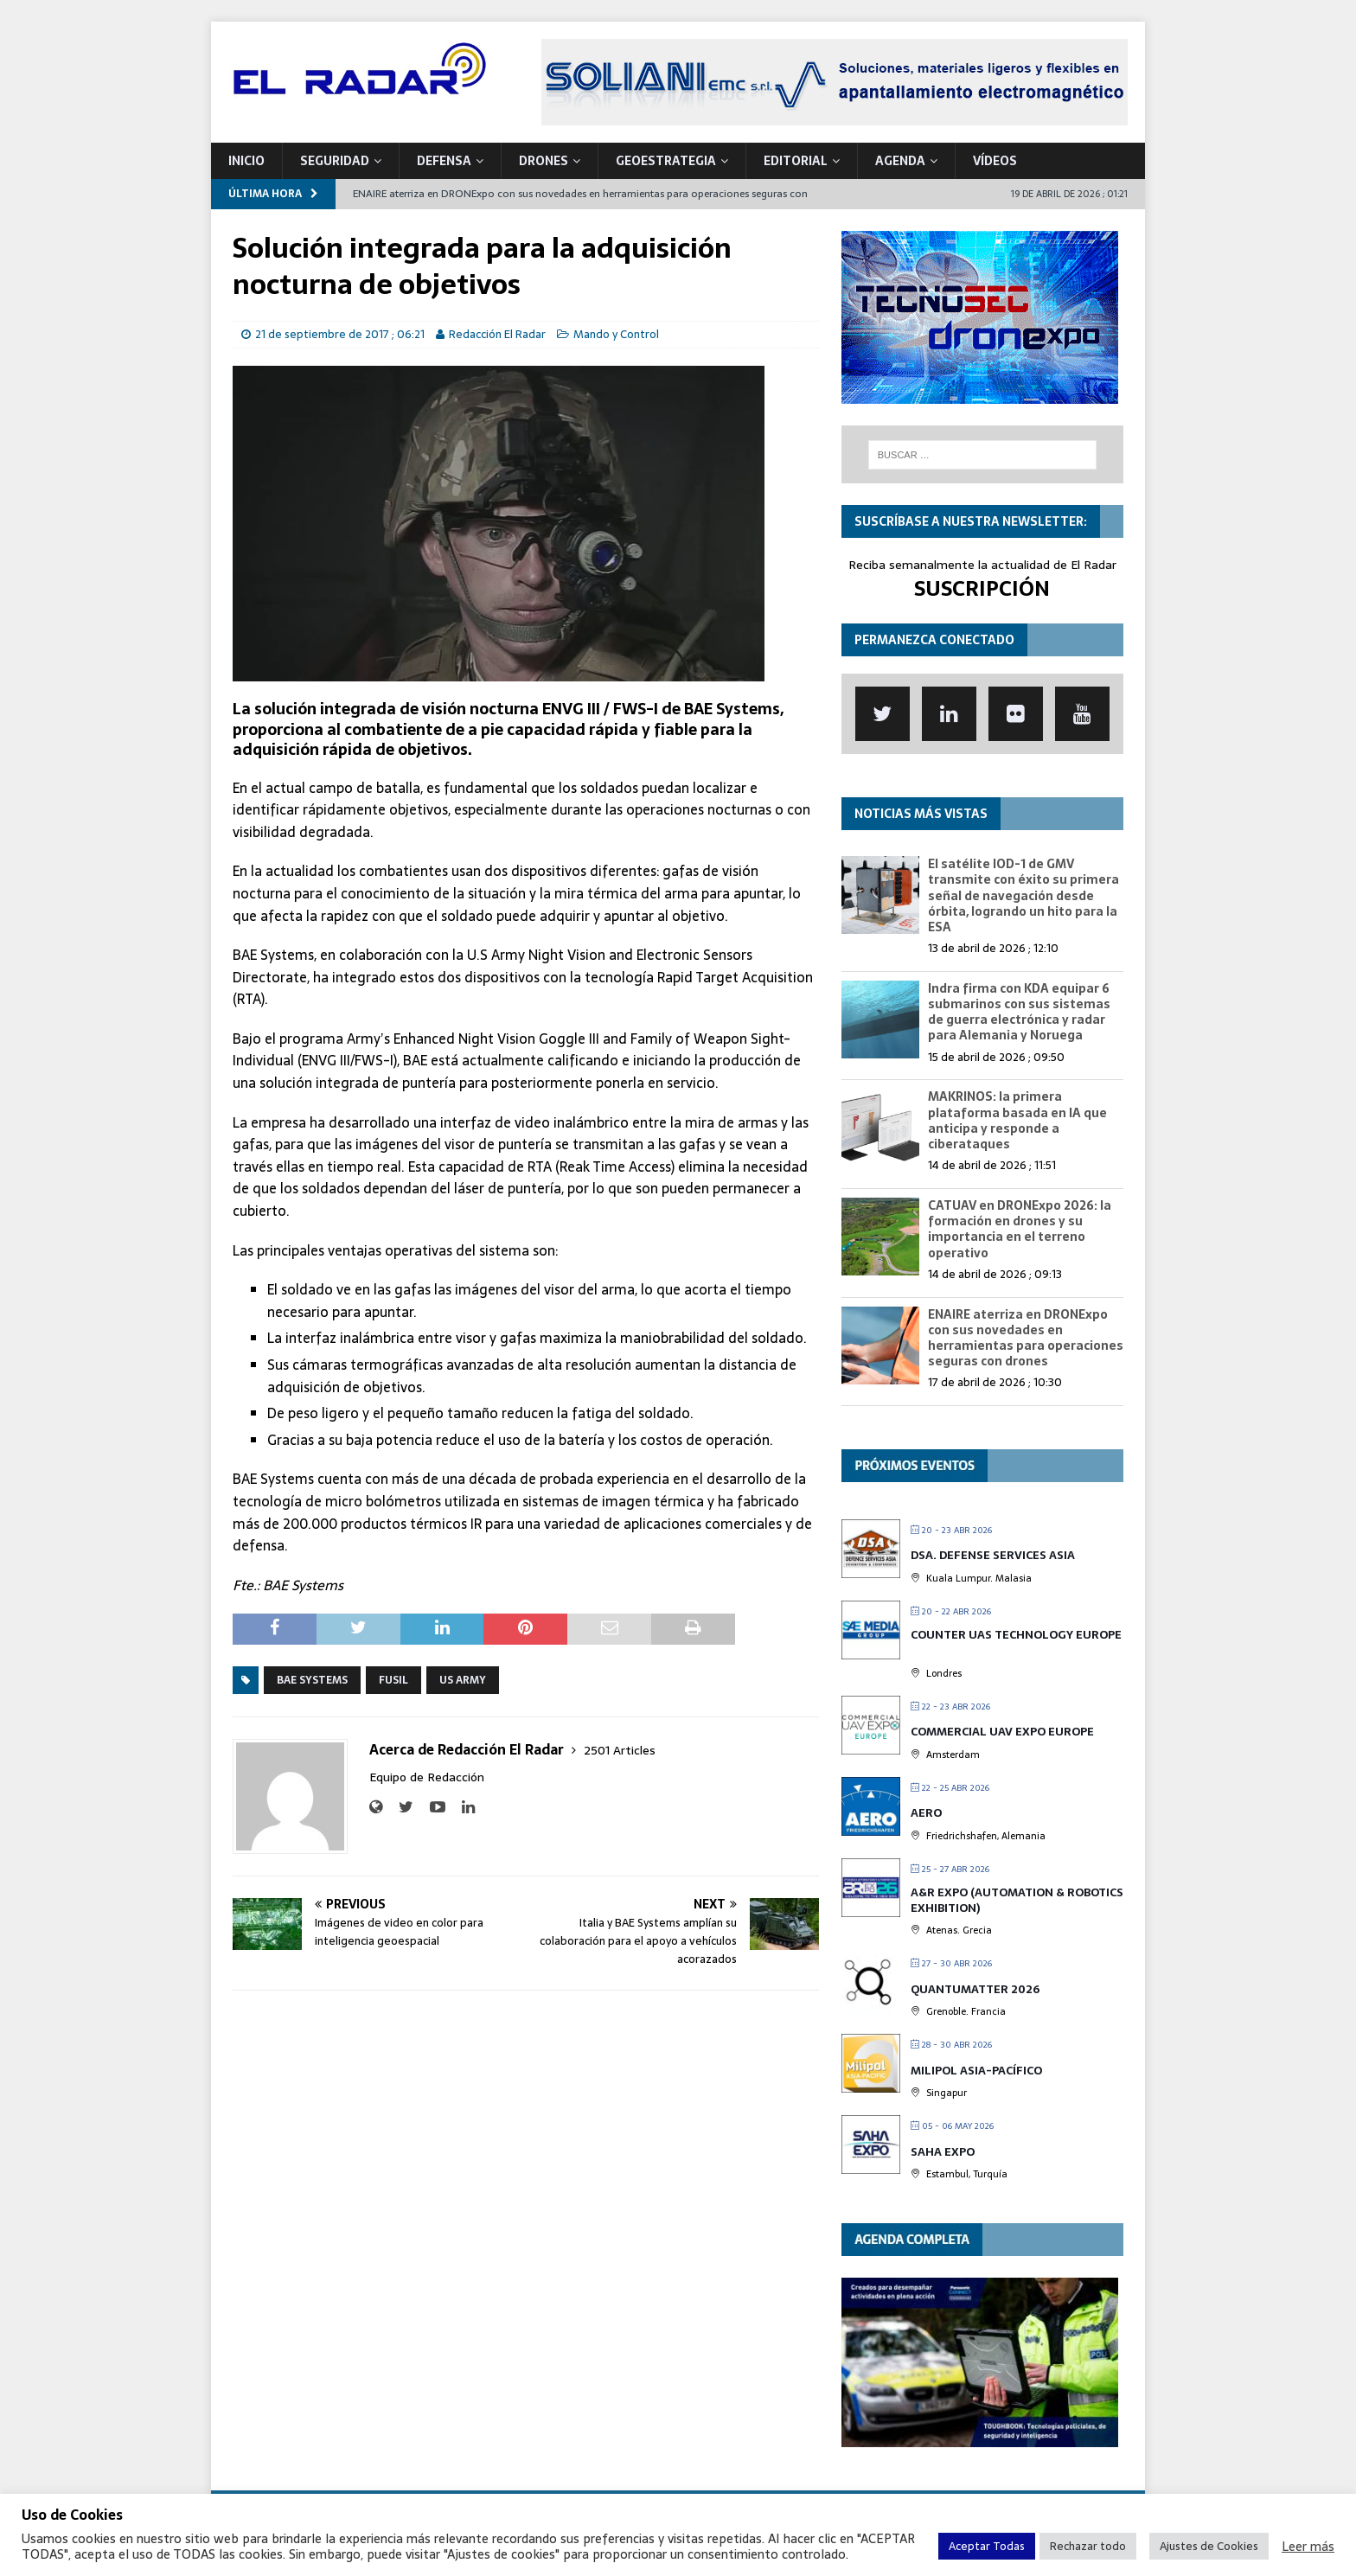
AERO (926, 1813)
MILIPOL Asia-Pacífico (976, 2070)
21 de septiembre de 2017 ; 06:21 (340, 334)
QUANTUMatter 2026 (975, 1989)
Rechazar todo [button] (1088, 2546)
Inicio (246, 160)
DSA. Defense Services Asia (993, 1555)
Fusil (393, 1680)
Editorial (796, 160)
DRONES (543, 160)
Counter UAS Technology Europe (1016, 1635)
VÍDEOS (995, 160)
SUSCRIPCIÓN (982, 588)
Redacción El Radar (497, 334)
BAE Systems (312, 1680)
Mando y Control (616, 334)
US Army (462, 1680)
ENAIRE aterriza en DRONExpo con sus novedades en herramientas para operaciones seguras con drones (1025, 1338)
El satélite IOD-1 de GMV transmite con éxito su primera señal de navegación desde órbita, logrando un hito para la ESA (1023, 895)
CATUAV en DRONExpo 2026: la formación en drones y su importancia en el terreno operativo (1019, 1229)
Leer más (1308, 2546)
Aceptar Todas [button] (987, 2546)
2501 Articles (620, 1750)
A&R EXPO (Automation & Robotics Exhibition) (1017, 1900)
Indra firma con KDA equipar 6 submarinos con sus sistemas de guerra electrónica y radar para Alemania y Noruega (1019, 1012)
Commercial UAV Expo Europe (1002, 1732)
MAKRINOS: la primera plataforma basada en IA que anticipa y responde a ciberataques (1017, 1120)
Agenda (900, 160)
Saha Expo (943, 2152)
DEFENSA (444, 160)
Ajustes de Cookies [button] (1209, 2546)
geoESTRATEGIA (666, 160)
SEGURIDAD (334, 160)
